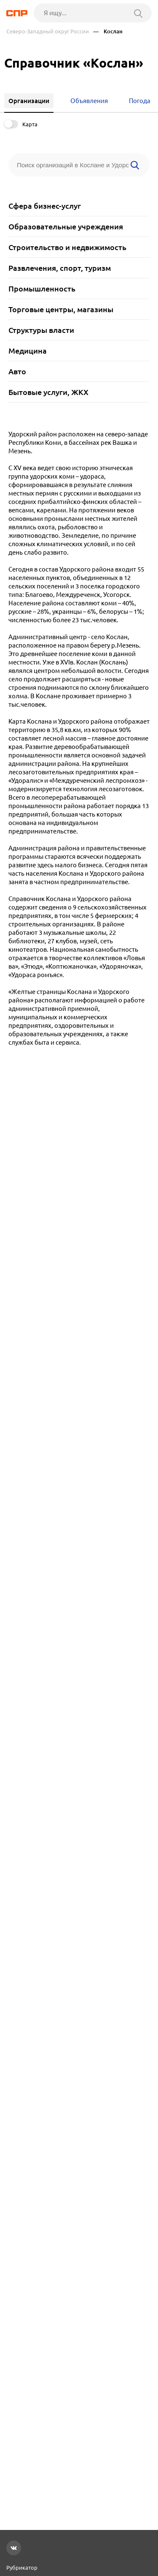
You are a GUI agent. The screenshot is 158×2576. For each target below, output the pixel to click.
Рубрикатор (21, 2567)
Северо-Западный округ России (47, 31)
